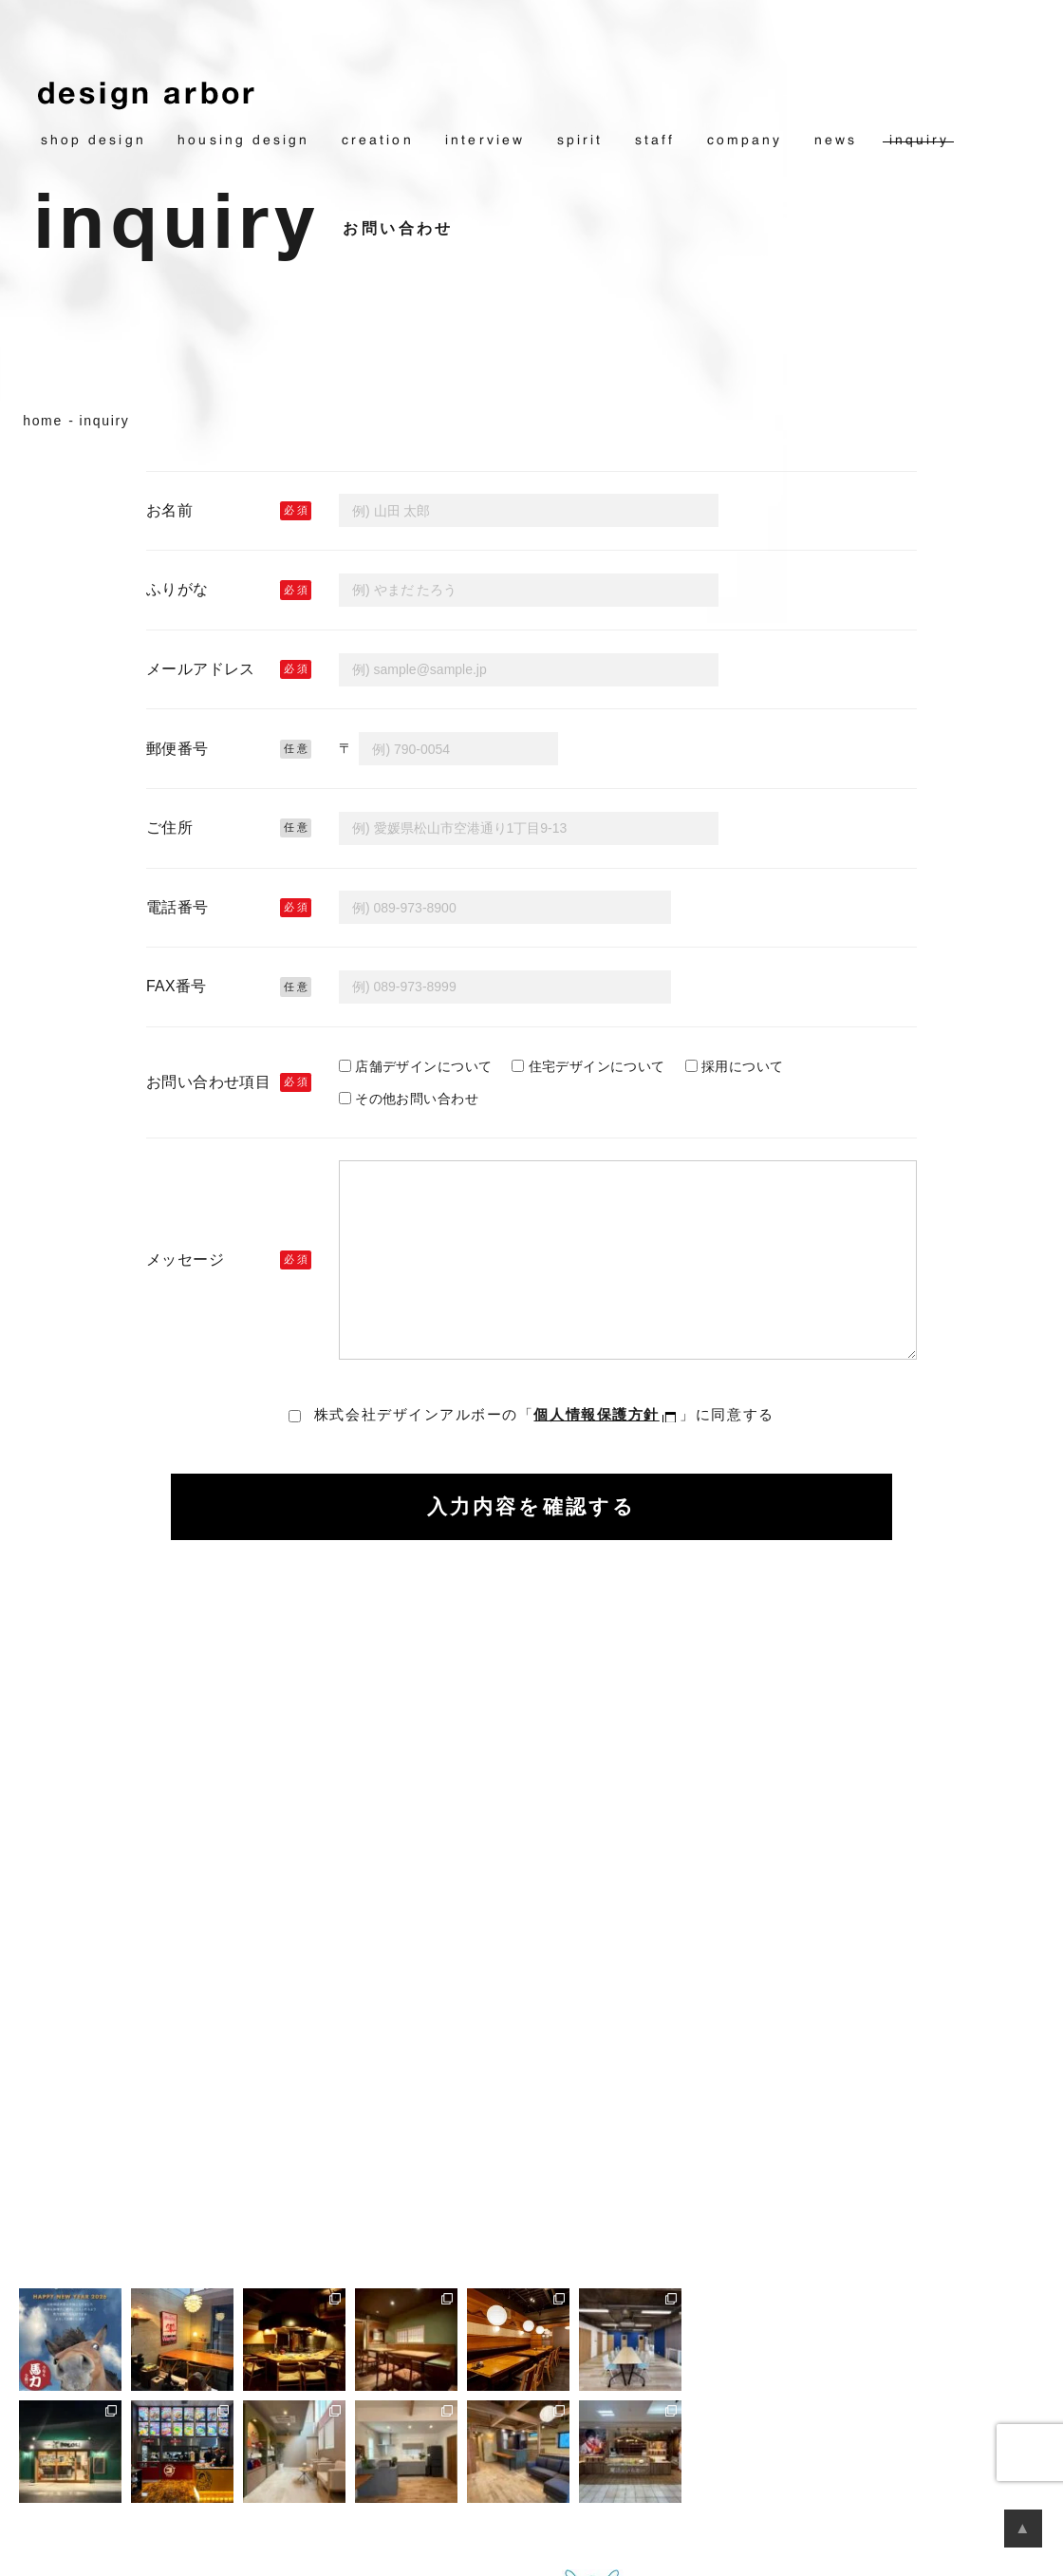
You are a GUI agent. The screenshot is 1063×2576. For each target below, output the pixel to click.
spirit (580, 140)
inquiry (919, 140)
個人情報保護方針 (596, 1414)
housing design (243, 140)
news (835, 140)
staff (655, 140)
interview (485, 140)
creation (378, 140)
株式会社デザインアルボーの (544, 1414)
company (745, 140)
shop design (93, 140)
